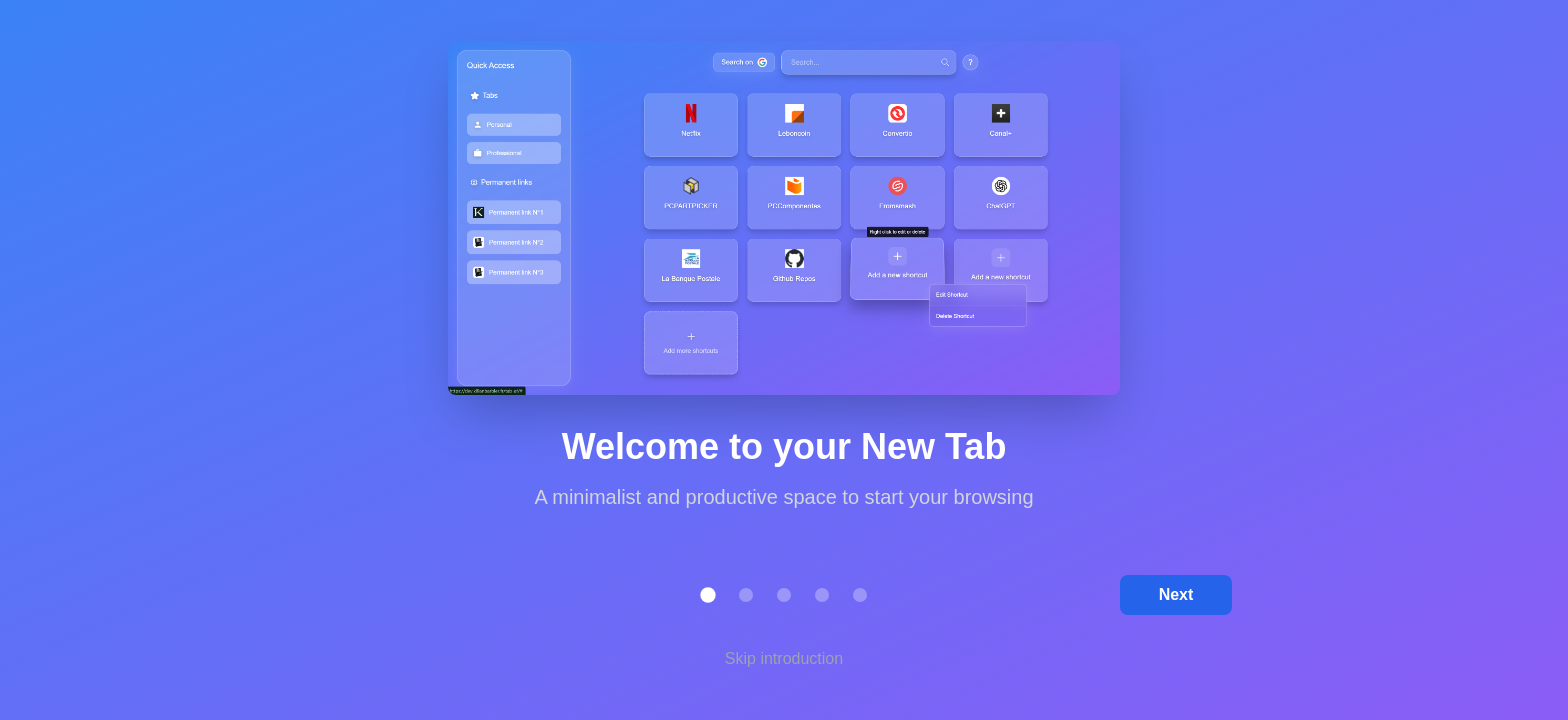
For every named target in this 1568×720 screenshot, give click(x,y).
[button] (707, 594)
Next (1176, 594)
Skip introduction (784, 658)
